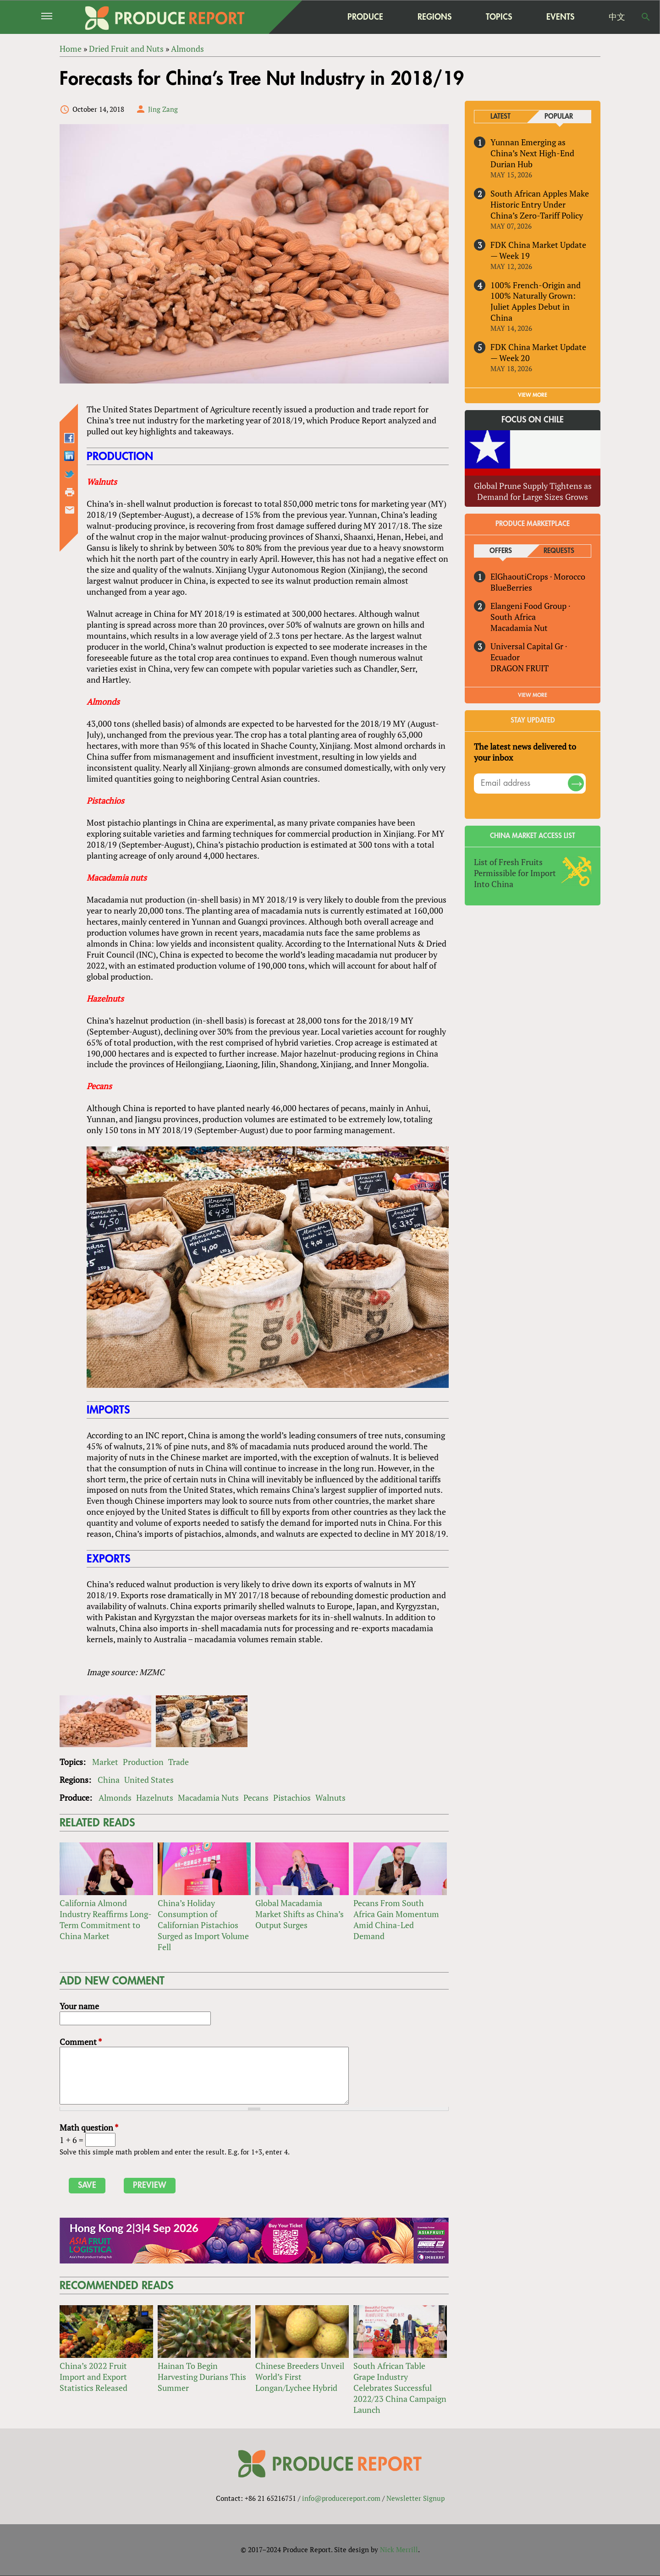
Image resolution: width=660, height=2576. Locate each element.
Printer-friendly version (69, 492)
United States (149, 1779)
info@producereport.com (341, 2498)
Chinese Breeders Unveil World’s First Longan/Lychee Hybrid (299, 2376)
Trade (178, 1761)
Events (560, 17)
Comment (81, 2041)
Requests (559, 551)
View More (532, 695)
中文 (617, 17)
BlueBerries (511, 587)
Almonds (115, 1797)
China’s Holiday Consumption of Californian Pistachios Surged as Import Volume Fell (203, 1924)
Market (105, 1761)
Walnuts (330, 1797)
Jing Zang (163, 109)
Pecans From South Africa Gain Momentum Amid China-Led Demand (396, 1919)
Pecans (256, 1797)
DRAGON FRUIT (519, 668)
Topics (499, 17)
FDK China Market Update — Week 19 (538, 250)
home (307, 16)
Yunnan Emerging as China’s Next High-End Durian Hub (532, 153)
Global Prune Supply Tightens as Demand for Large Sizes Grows (533, 491)
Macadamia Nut (519, 627)
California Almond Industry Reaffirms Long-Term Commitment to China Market (106, 1919)
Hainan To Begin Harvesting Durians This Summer (202, 2376)
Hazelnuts (154, 1797)
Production (143, 1761)
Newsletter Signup (415, 2498)
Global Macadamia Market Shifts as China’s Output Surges (299, 1913)
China (109, 1779)
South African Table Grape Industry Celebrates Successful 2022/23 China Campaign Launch (399, 2387)
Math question (89, 2127)
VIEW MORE (532, 395)
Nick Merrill (399, 2549)
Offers (501, 551)
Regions (434, 17)
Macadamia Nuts (208, 1797)
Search (645, 16)
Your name (79, 2006)
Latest (500, 116)
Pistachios (292, 1797)
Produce (365, 17)
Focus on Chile (532, 420)
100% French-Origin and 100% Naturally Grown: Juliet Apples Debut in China (535, 301)
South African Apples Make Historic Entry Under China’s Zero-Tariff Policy (539, 204)
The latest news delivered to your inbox (525, 752)
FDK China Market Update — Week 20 (538, 353)
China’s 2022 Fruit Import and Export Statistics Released (93, 2376)
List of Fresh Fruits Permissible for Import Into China (515, 873)
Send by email (69, 510)
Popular (558, 116)
